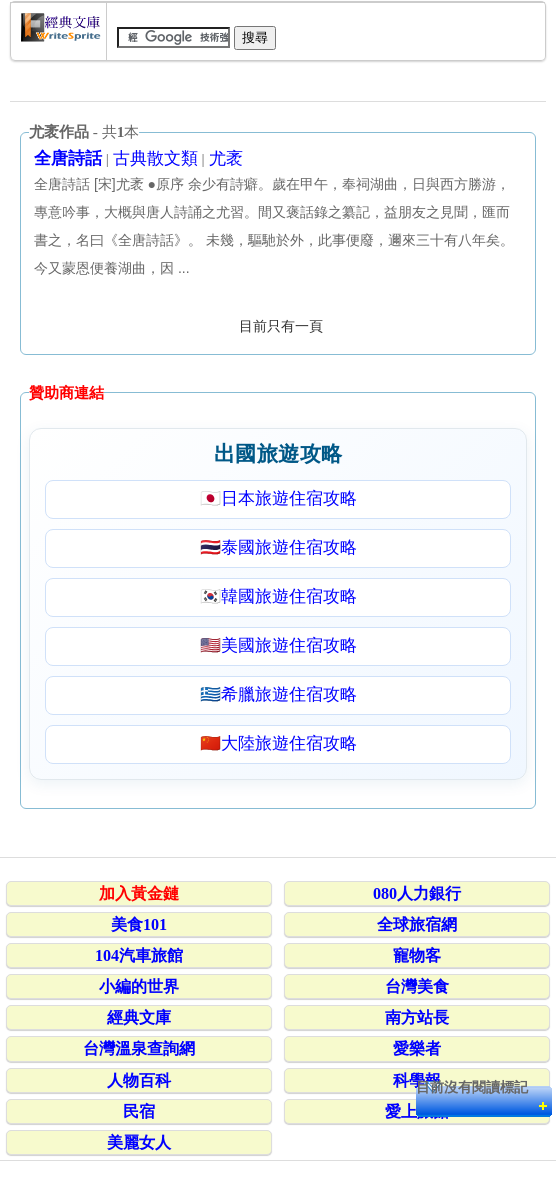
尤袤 (226, 158)
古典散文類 (155, 158)
